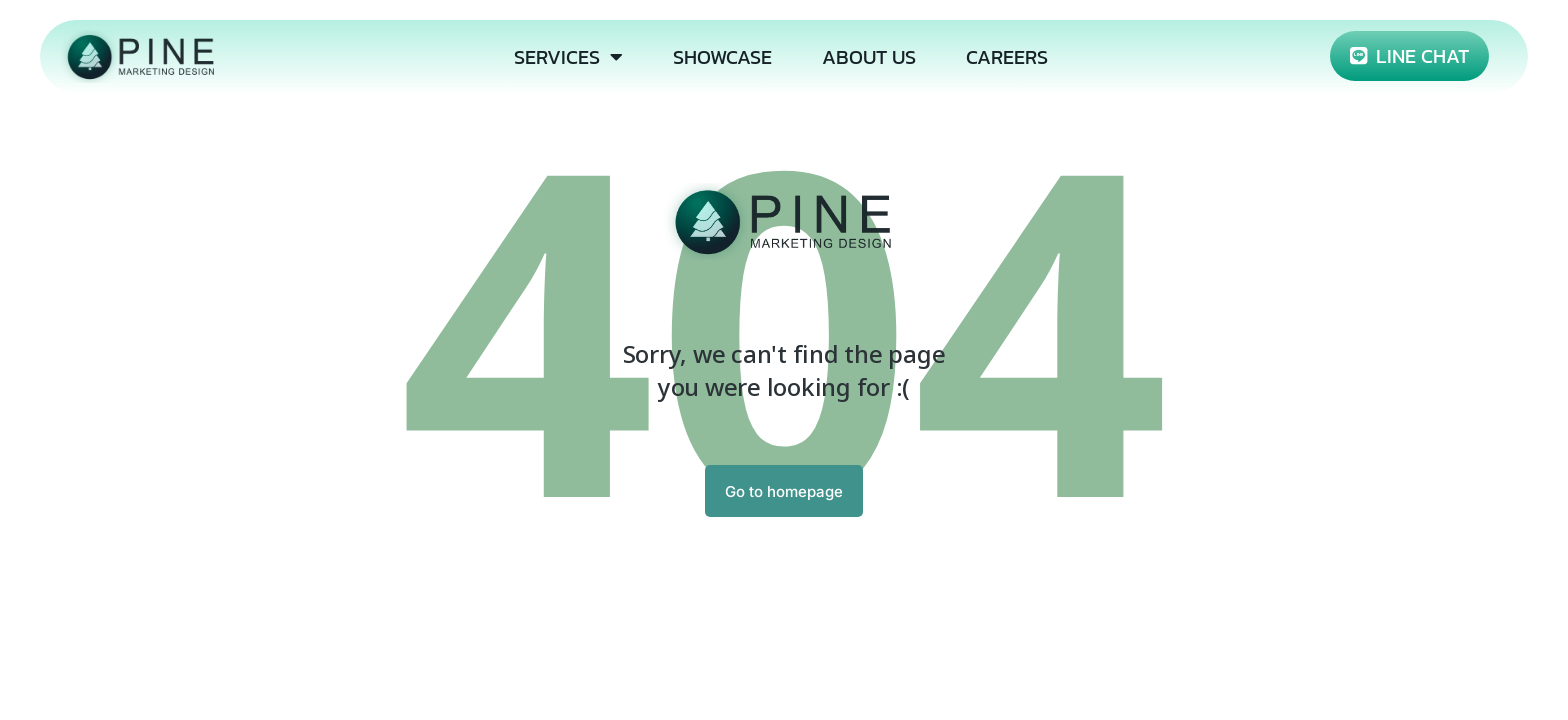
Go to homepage (784, 491)
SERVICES (568, 57)
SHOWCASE (722, 57)
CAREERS (1007, 57)
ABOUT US (869, 57)
